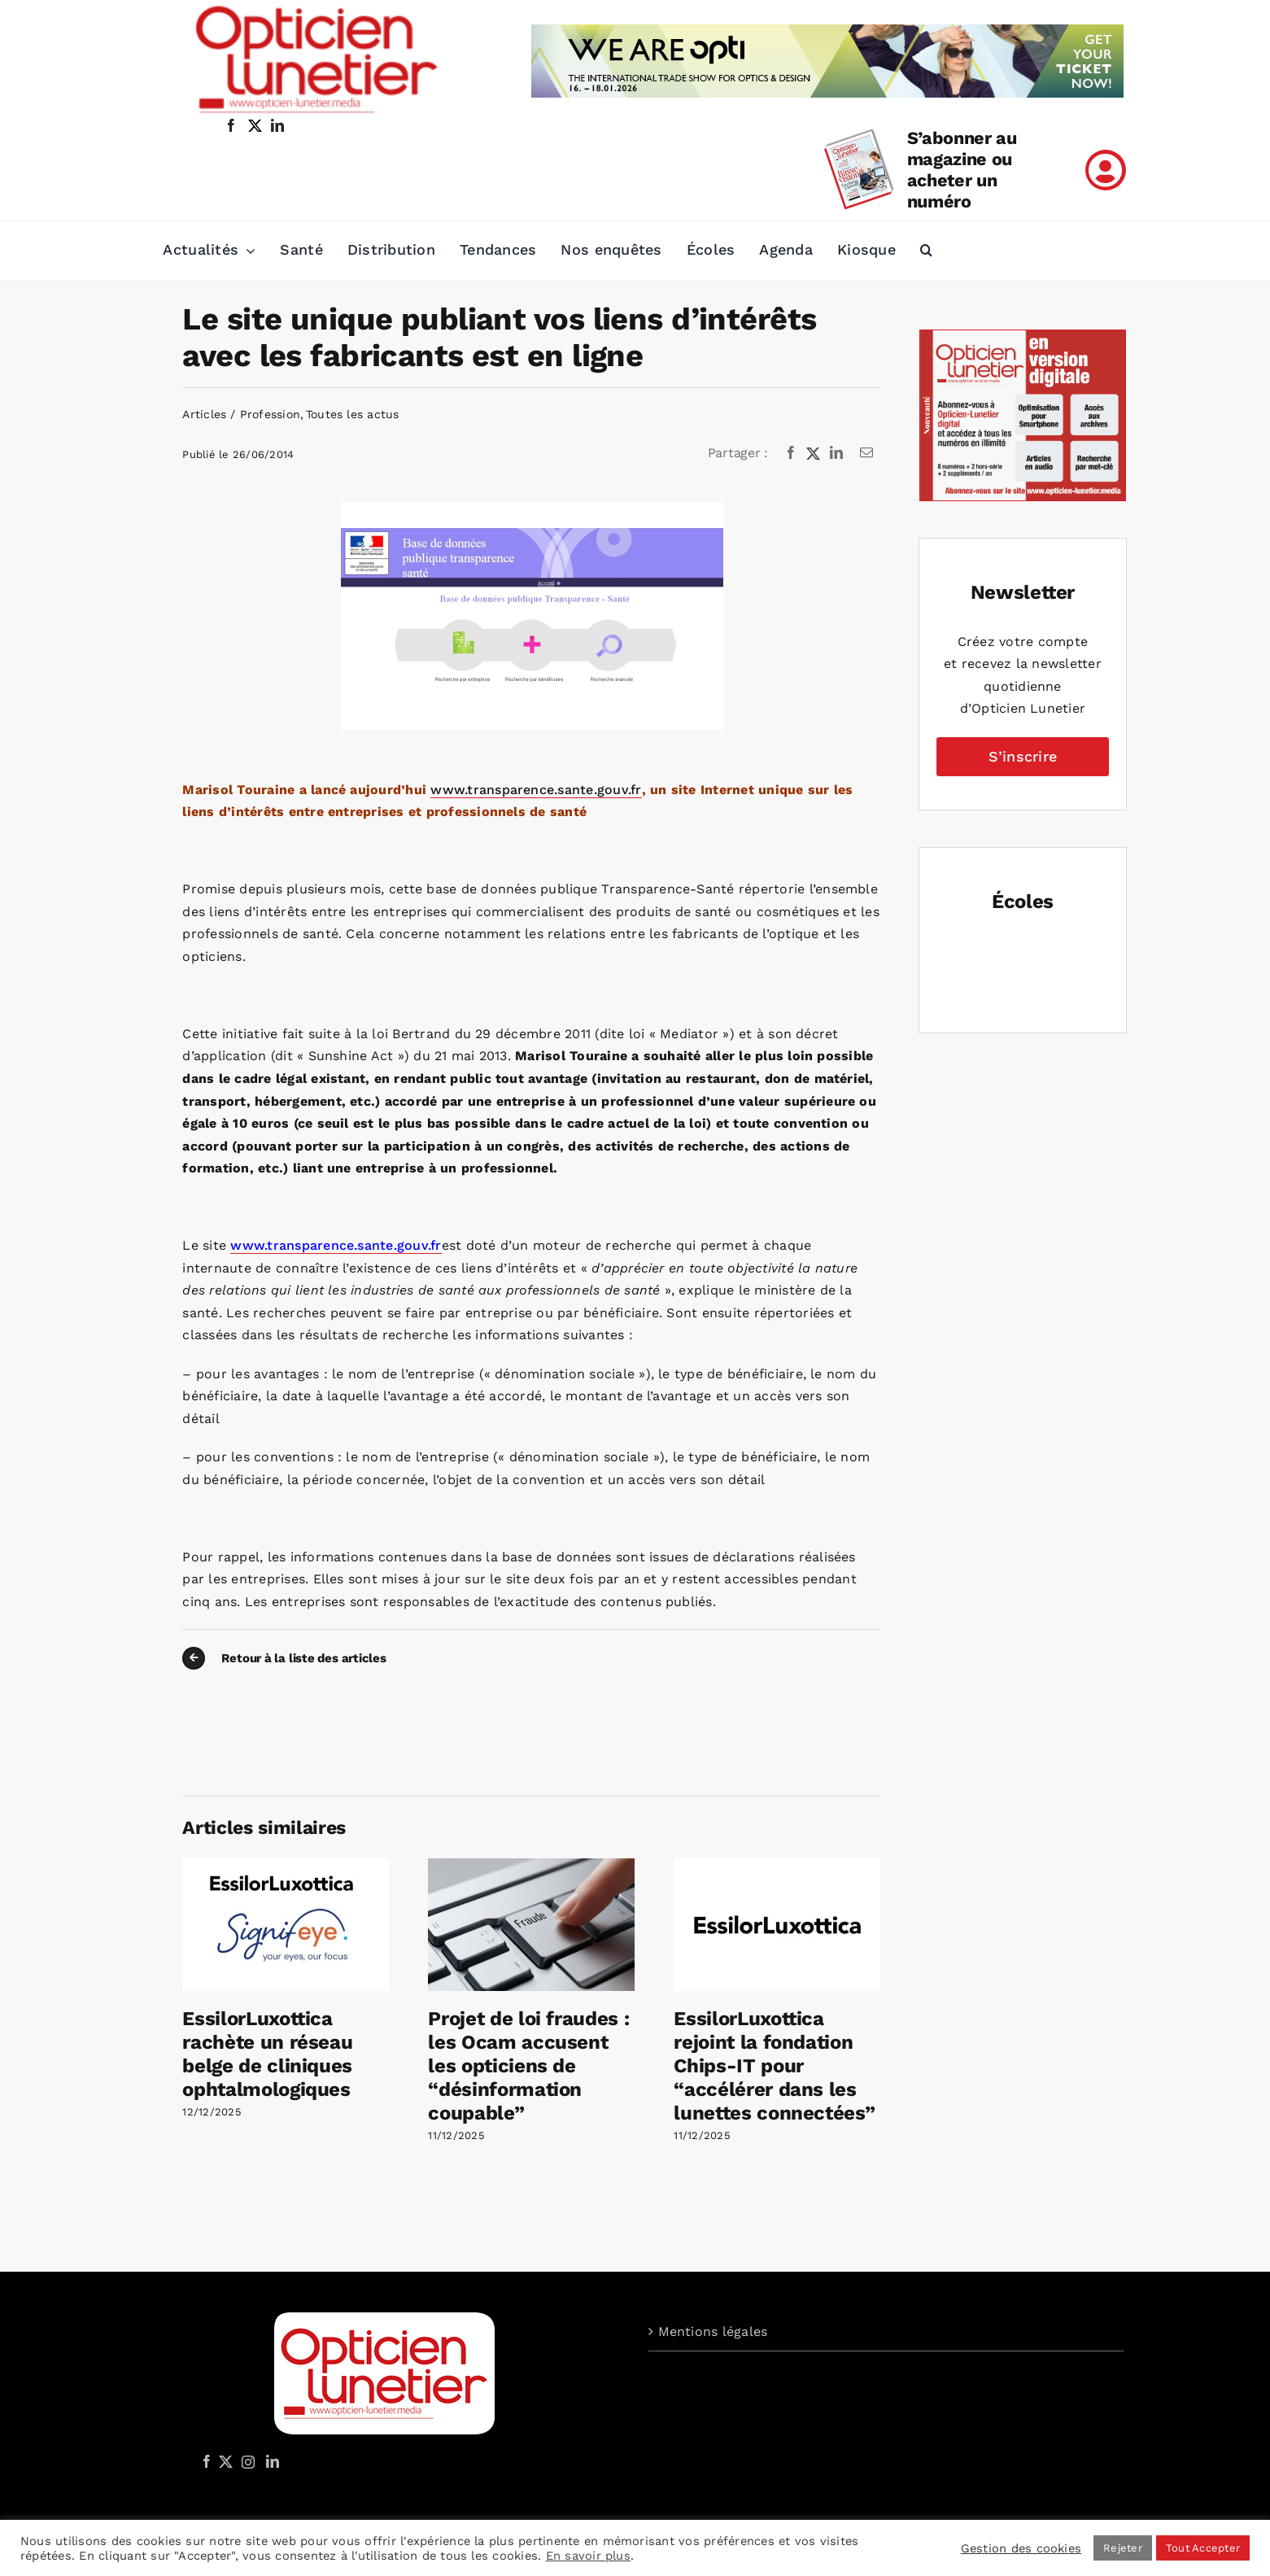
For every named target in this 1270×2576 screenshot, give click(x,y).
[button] (926, 250)
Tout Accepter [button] (1203, 2548)
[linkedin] (277, 125)
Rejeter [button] (1122, 2548)
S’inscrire (1023, 756)
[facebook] (231, 125)
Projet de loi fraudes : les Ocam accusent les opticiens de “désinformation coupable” (528, 2065)
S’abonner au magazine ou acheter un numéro (962, 170)
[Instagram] (245, 2461)
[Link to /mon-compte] (1105, 170)
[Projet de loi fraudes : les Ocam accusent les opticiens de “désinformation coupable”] (531, 1866)
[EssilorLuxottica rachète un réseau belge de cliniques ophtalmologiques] (285, 1866)
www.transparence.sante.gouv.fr (535, 789)
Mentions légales (713, 2331)
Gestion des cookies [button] (1021, 2548)
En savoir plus (588, 2555)
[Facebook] (790, 453)
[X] (813, 453)
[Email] (866, 453)
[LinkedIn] (836, 453)
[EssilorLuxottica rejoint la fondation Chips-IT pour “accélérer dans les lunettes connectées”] (777, 1866)
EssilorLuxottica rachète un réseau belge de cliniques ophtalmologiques (267, 2053)
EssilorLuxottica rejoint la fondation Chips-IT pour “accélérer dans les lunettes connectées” (774, 2065)
